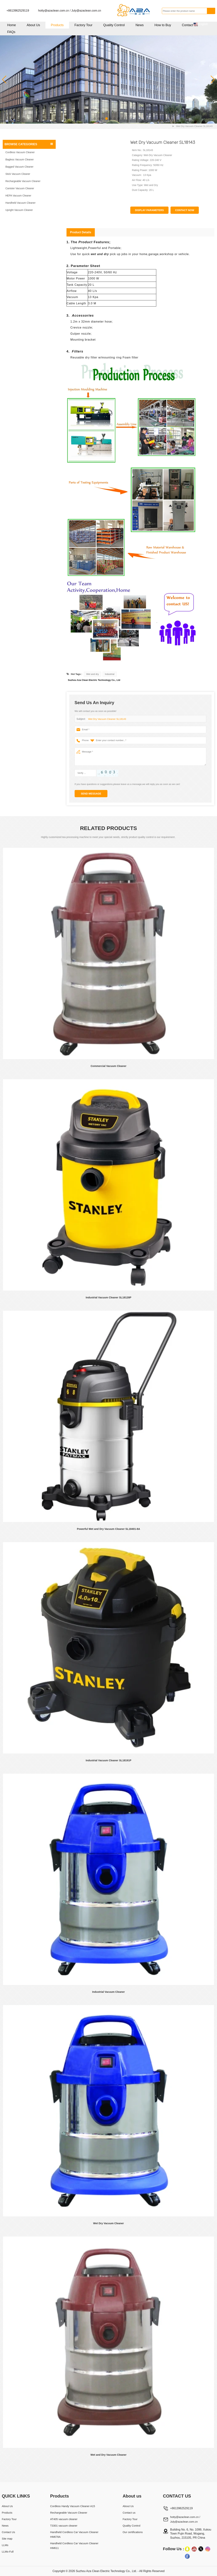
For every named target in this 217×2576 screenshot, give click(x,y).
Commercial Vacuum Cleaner (108, 1065)
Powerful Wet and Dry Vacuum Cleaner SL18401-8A (108, 1528)
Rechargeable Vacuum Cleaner (22, 181)
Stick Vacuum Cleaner (17, 173)
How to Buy (162, 25)
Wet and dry (92, 674)
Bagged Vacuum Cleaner (19, 166)
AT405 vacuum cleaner (64, 2519)
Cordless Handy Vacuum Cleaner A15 (74, 2506)
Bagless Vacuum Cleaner (19, 159)
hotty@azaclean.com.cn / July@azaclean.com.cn (69, 10)
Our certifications (132, 2532)
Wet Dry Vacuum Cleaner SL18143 (106, 719)
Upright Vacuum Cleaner (19, 210)
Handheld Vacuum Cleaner (20, 202)
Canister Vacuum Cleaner (19, 188)
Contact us (128, 2512)
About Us (33, 25)
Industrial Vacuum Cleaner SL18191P (108, 1760)
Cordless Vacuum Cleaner (20, 152)
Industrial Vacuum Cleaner (108, 1991)
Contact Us (9, 2532)
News (140, 25)
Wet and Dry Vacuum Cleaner (108, 2454)
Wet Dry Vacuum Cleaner (108, 2223)
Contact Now (184, 210)
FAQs (11, 32)
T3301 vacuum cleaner (64, 2525)
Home (11, 25)
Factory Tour (83, 25)
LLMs (5, 2545)
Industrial (109, 674)
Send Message (91, 793)
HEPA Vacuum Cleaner (18, 195)
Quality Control (114, 25)
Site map (7, 2538)
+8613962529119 (18, 10)
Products (57, 25)
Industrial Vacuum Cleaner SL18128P (108, 1297)
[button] (94, 118)
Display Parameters (149, 210)
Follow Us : (173, 2549)
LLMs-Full (8, 2551)
